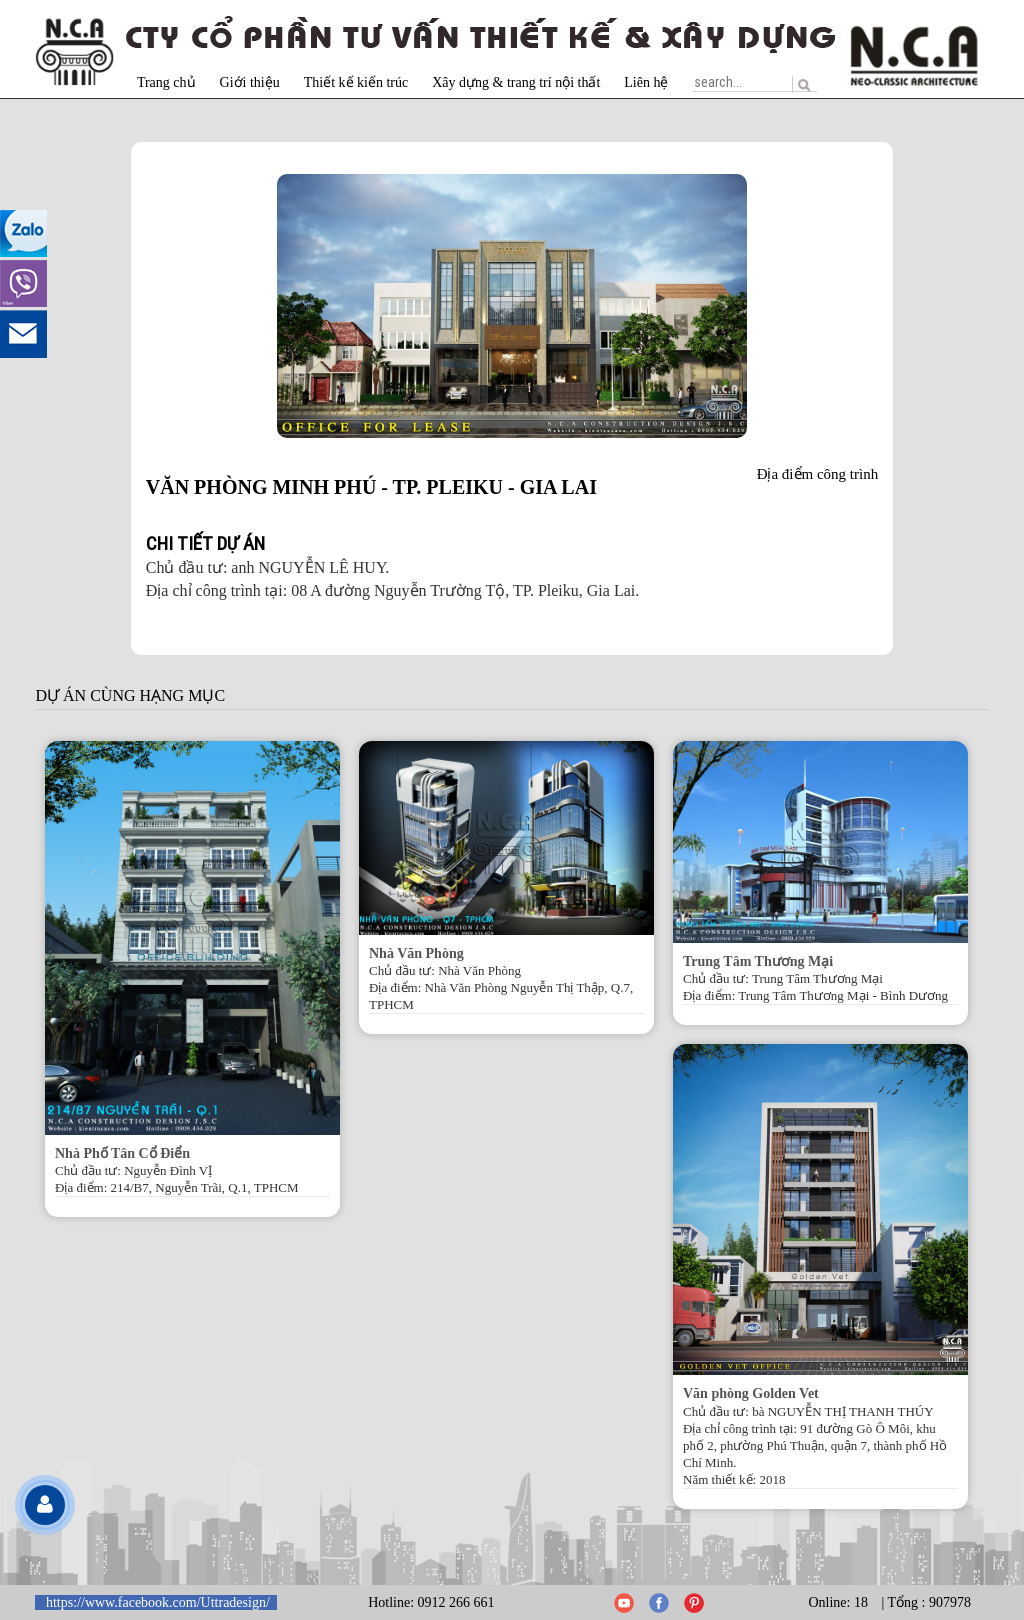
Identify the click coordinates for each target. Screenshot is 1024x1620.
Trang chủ (166, 82)
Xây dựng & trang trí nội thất (516, 82)
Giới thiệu (250, 82)
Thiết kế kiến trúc (356, 82)
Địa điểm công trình (818, 474)
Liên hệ (646, 82)
